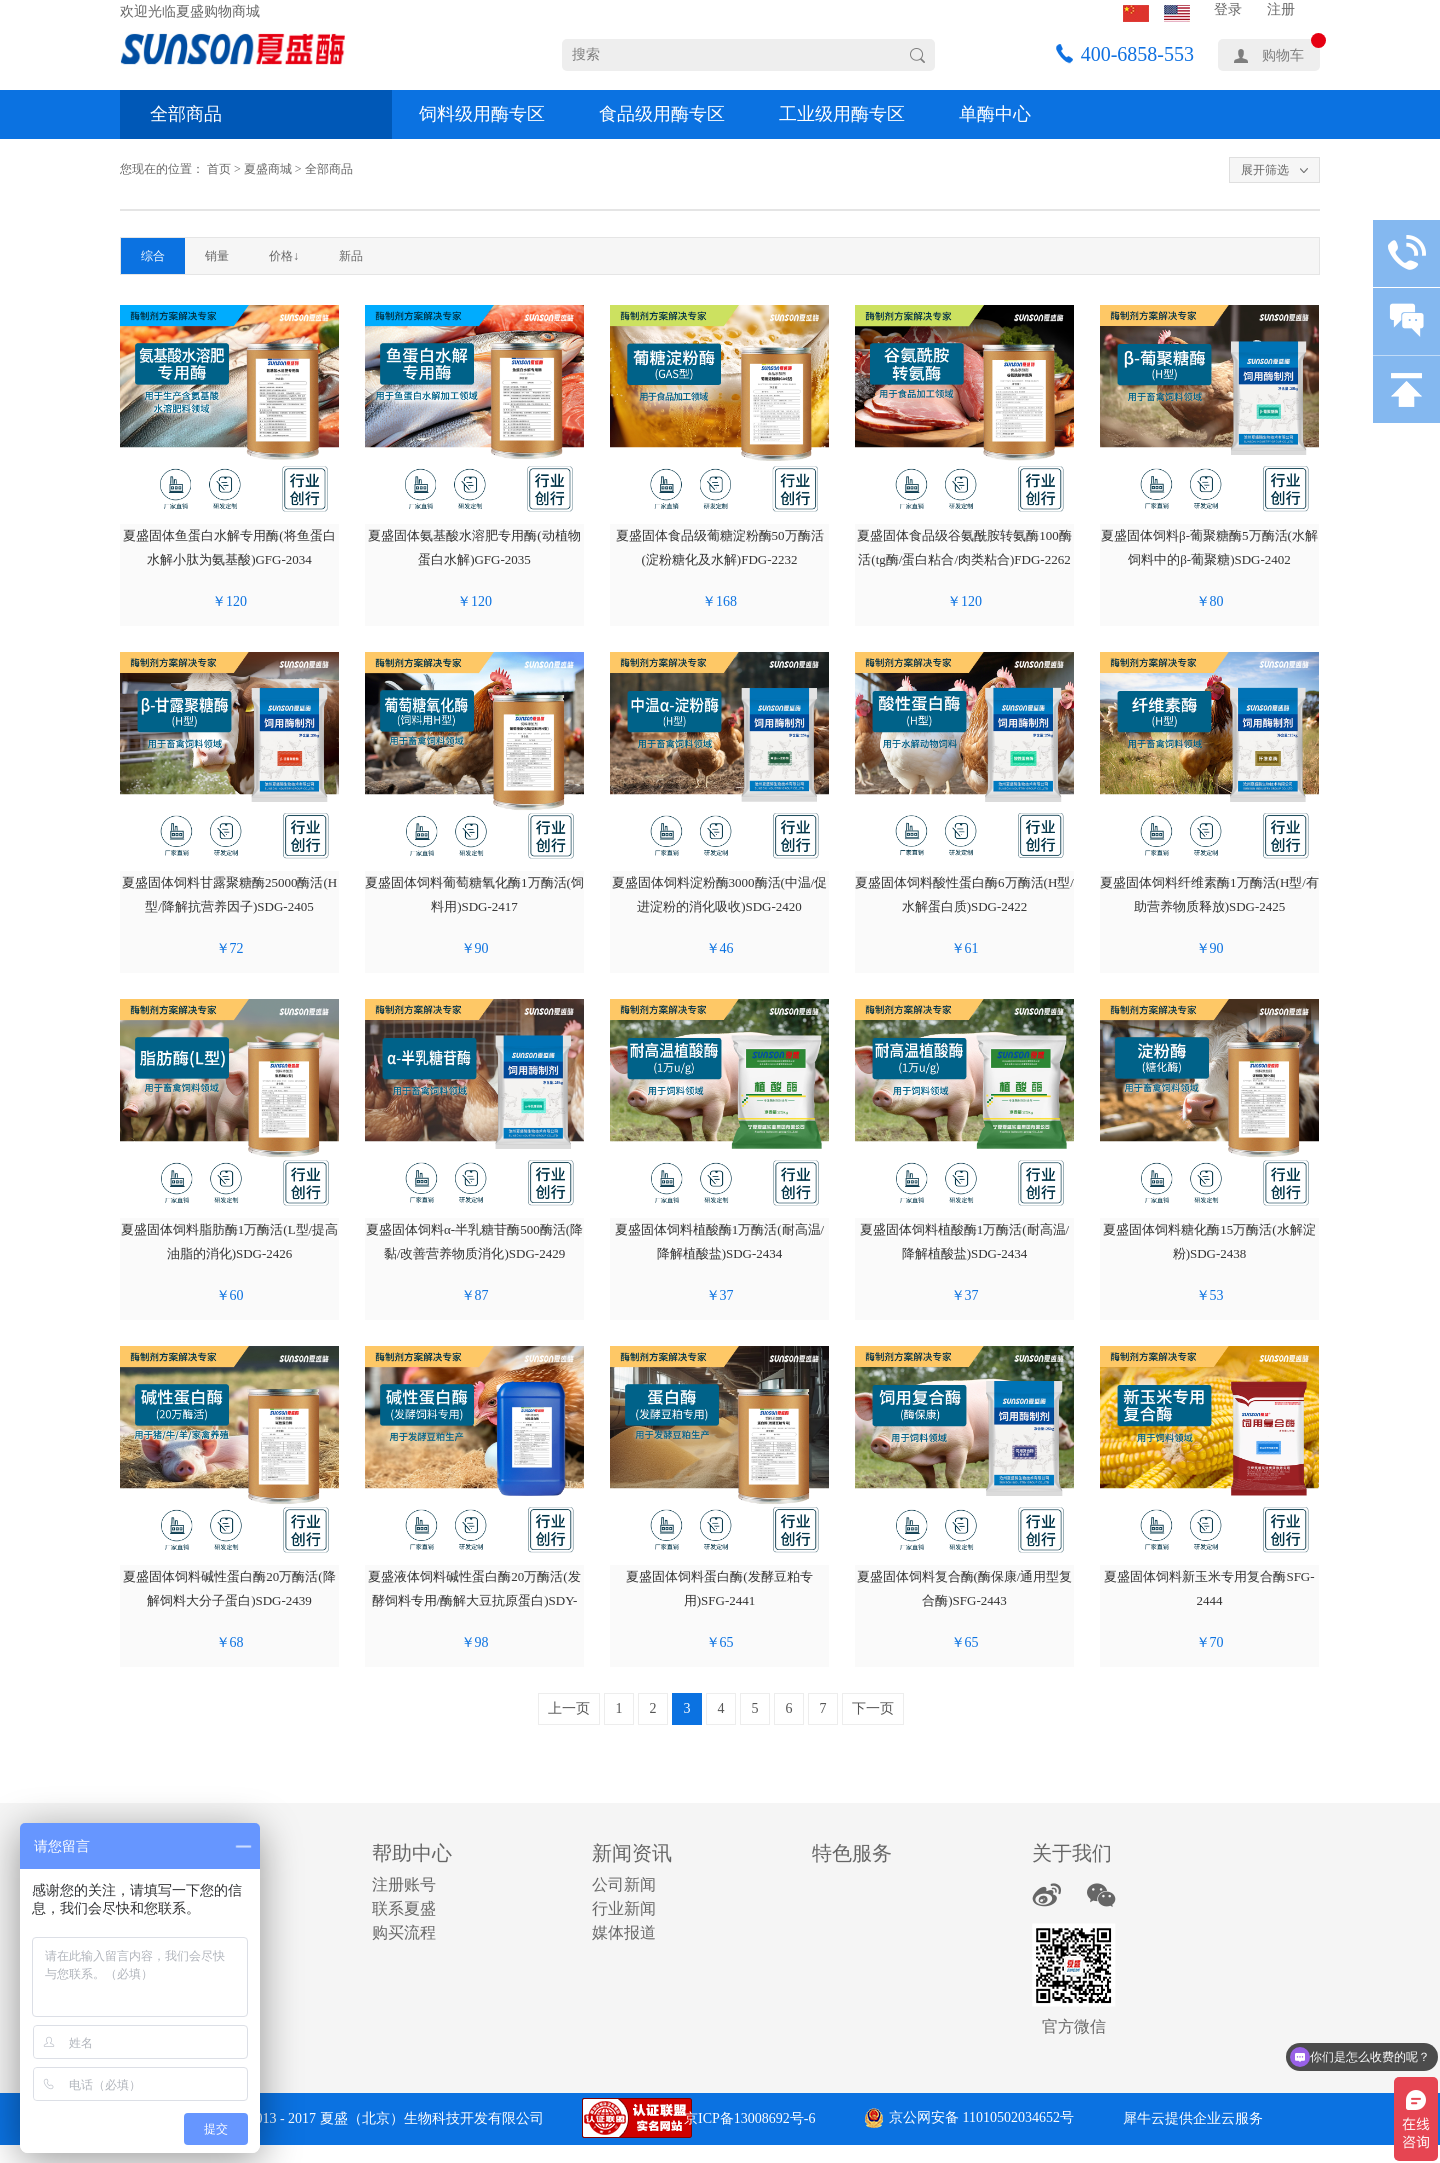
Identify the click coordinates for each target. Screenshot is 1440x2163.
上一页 (569, 1708)
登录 (1228, 9)
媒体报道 (624, 1932)
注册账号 (404, 1884)
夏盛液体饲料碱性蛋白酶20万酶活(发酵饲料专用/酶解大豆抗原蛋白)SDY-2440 (474, 1600)
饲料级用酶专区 (482, 114)
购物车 (1283, 55)
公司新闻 (624, 1884)
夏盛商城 (268, 169)
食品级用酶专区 (662, 114)
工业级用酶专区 (842, 114)
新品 (351, 256)
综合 (153, 256)
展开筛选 (1265, 170)
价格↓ (284, 256)
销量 (217, 256)
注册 (1281, 9)
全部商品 (186, 114)
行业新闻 (624, 1908)
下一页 (873, 1708)
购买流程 (404, 1932)
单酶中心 (995, 114)
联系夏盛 (404, 1908)
